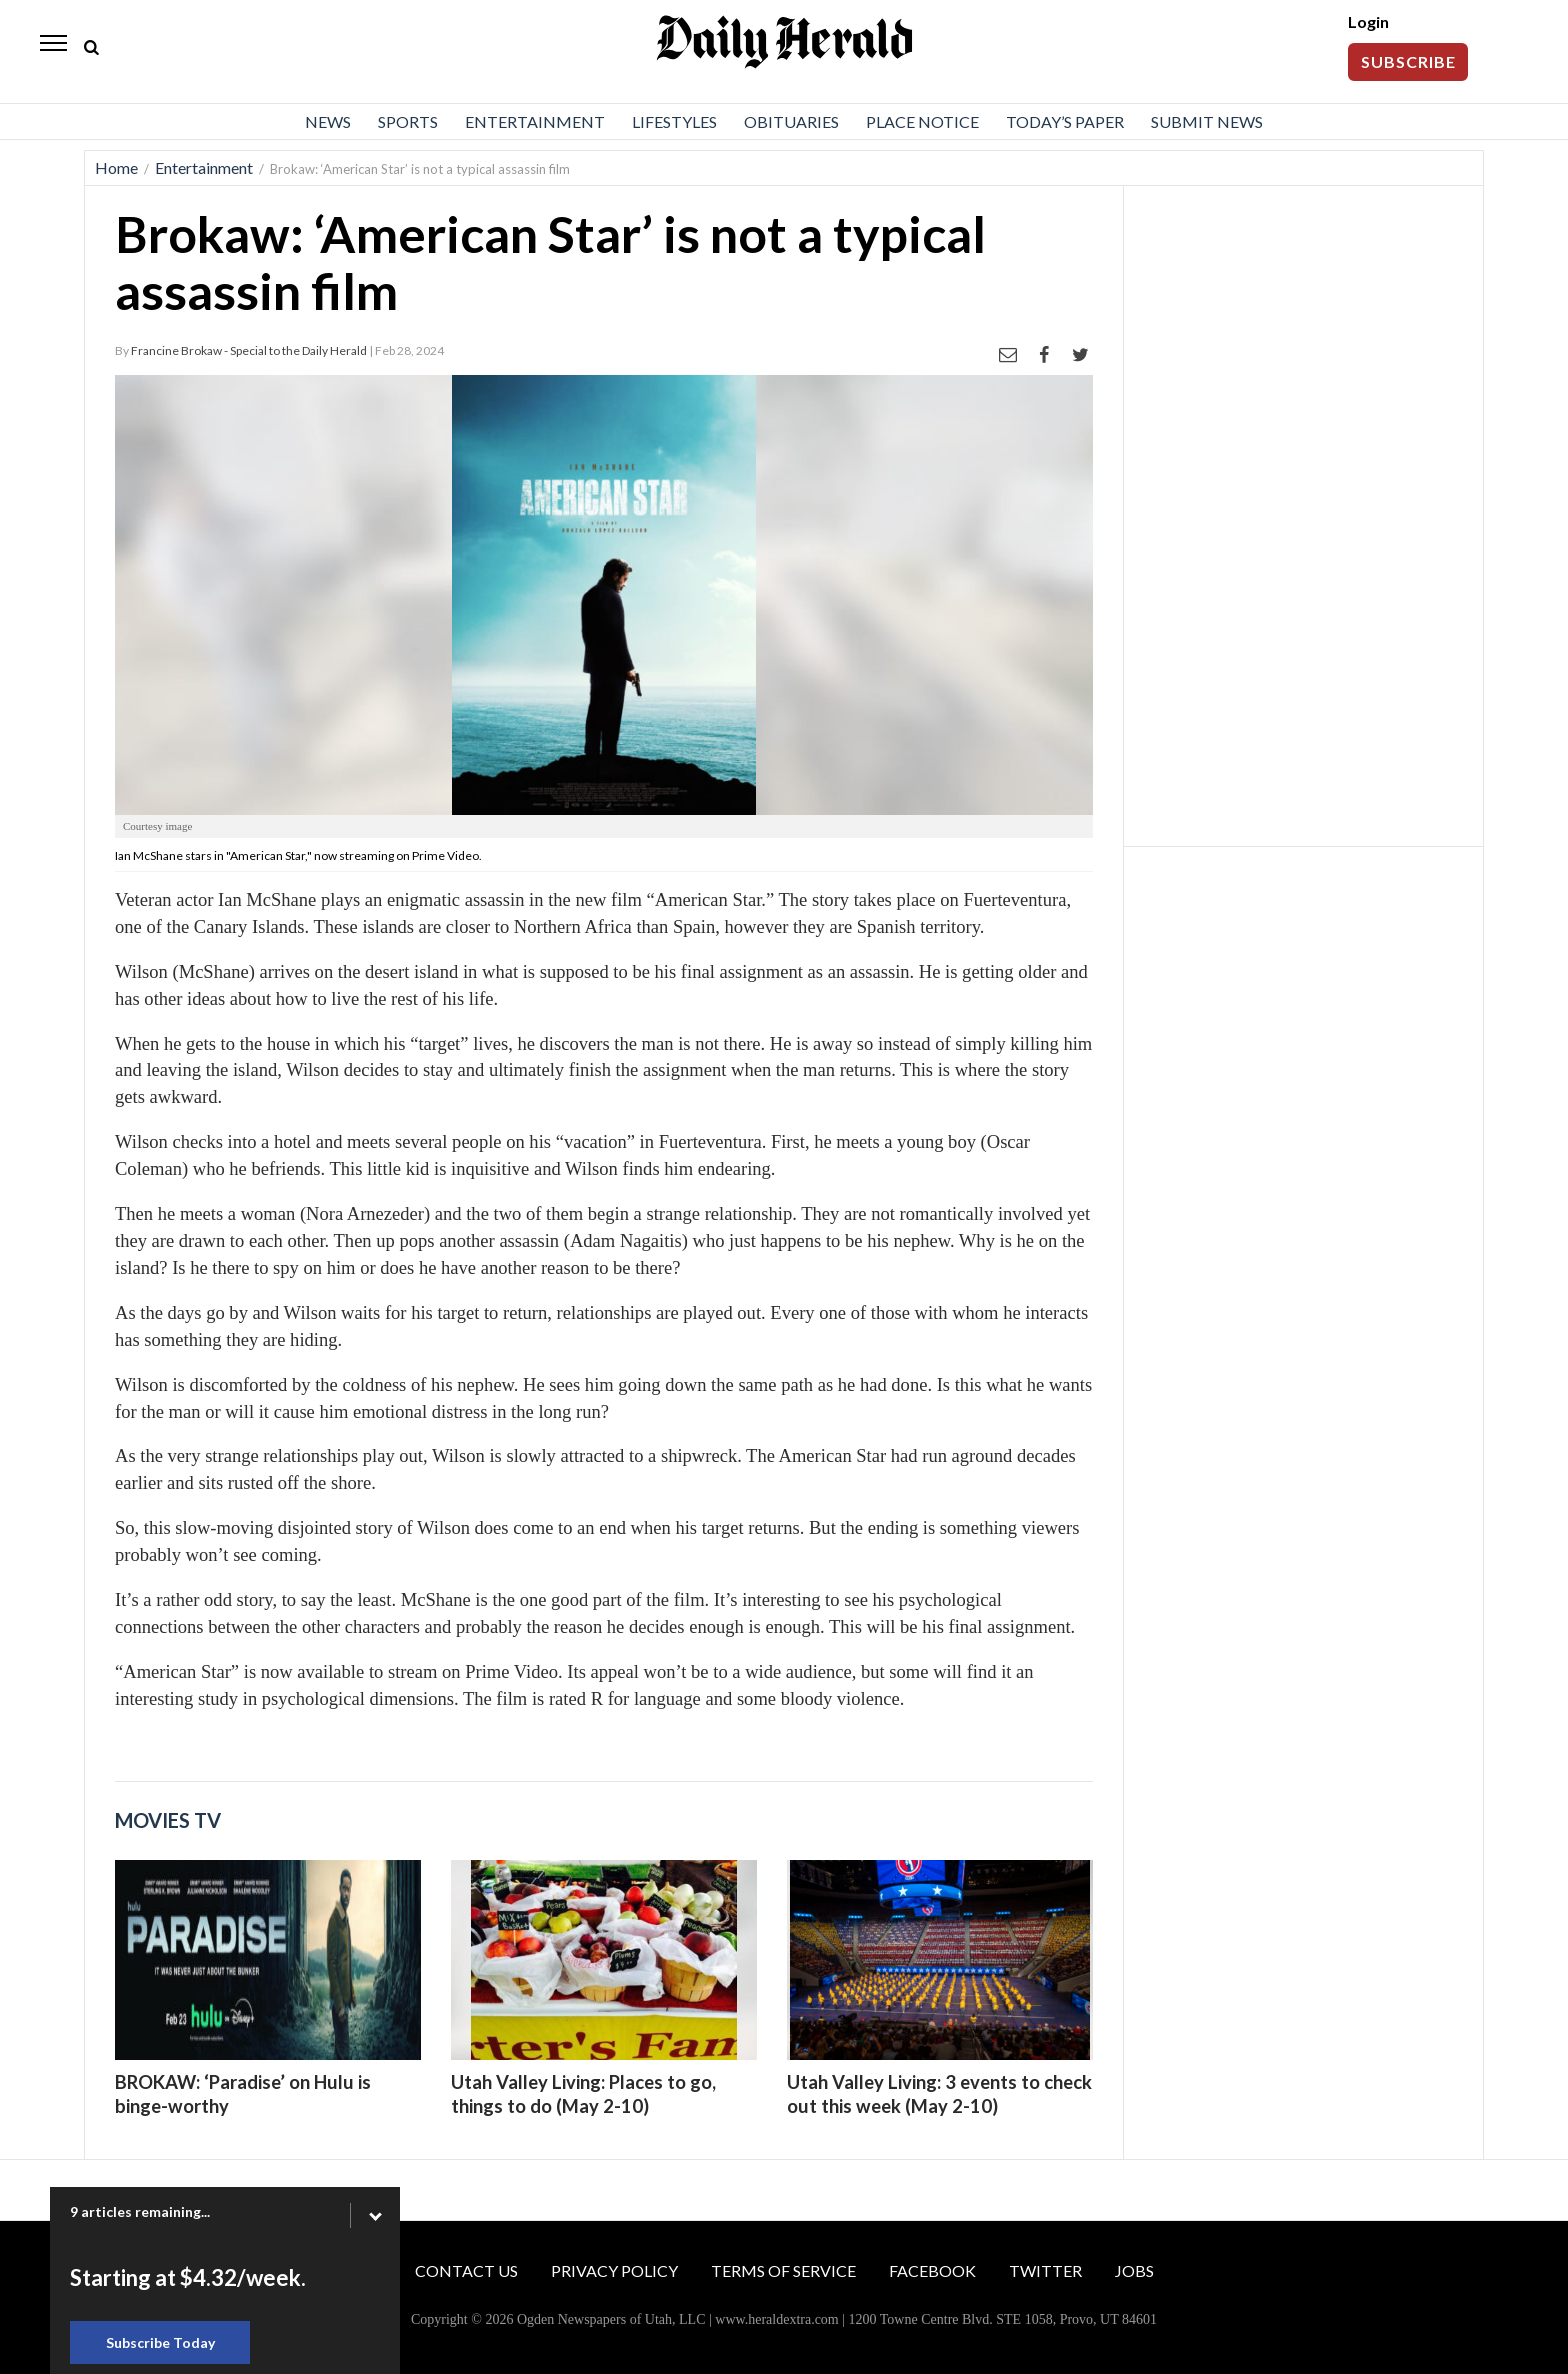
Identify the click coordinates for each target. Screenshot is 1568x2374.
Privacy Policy (614, 2270)
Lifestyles (674, 121)
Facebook (932, 2270)
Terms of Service (783, 2270)
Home (116, 167)
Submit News (1207, 121)
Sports (408, 121)
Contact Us (466, 2270)
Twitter (1045, 2270)
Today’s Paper (1065, 121)
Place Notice (922, 121)
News (328, 121)
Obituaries (791, 121)
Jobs (1134, 2270)
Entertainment (535, 121)
